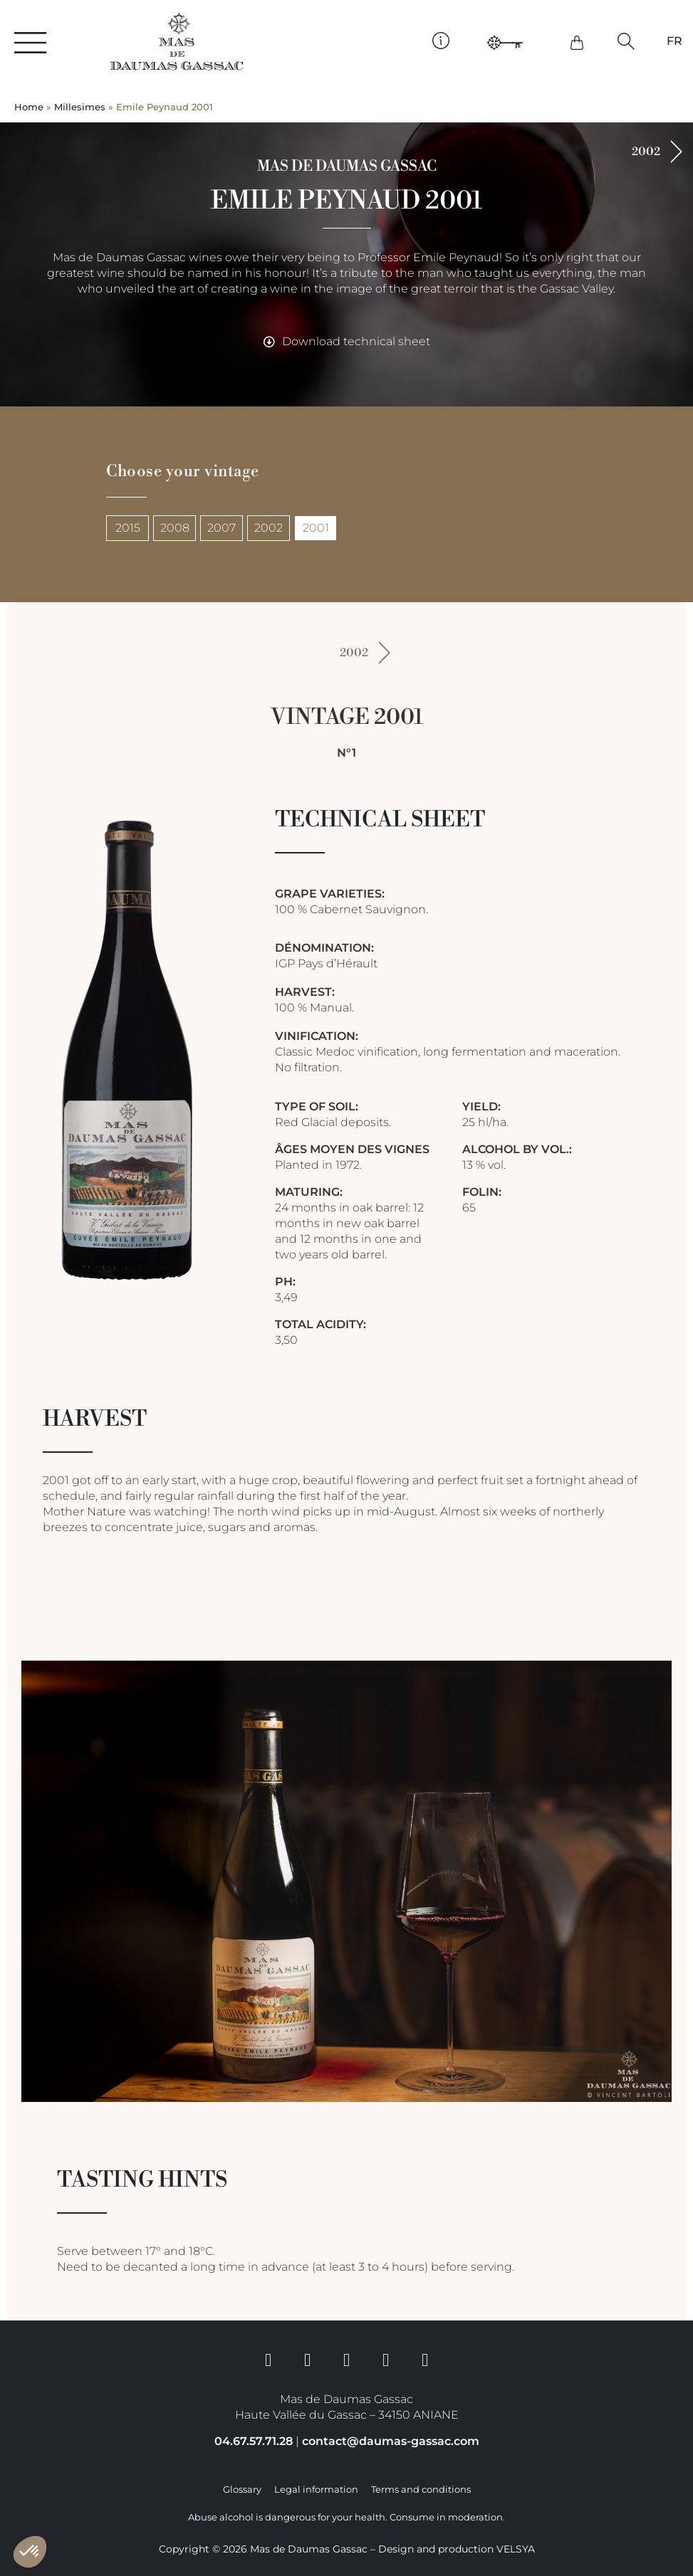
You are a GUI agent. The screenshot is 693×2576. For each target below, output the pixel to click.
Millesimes (79, 107)
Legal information (316, 2489)
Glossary (242, 2489)
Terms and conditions (421, 2489)
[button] (626, 41)
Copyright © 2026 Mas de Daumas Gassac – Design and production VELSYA (347, 2549)
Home (28, 107)
